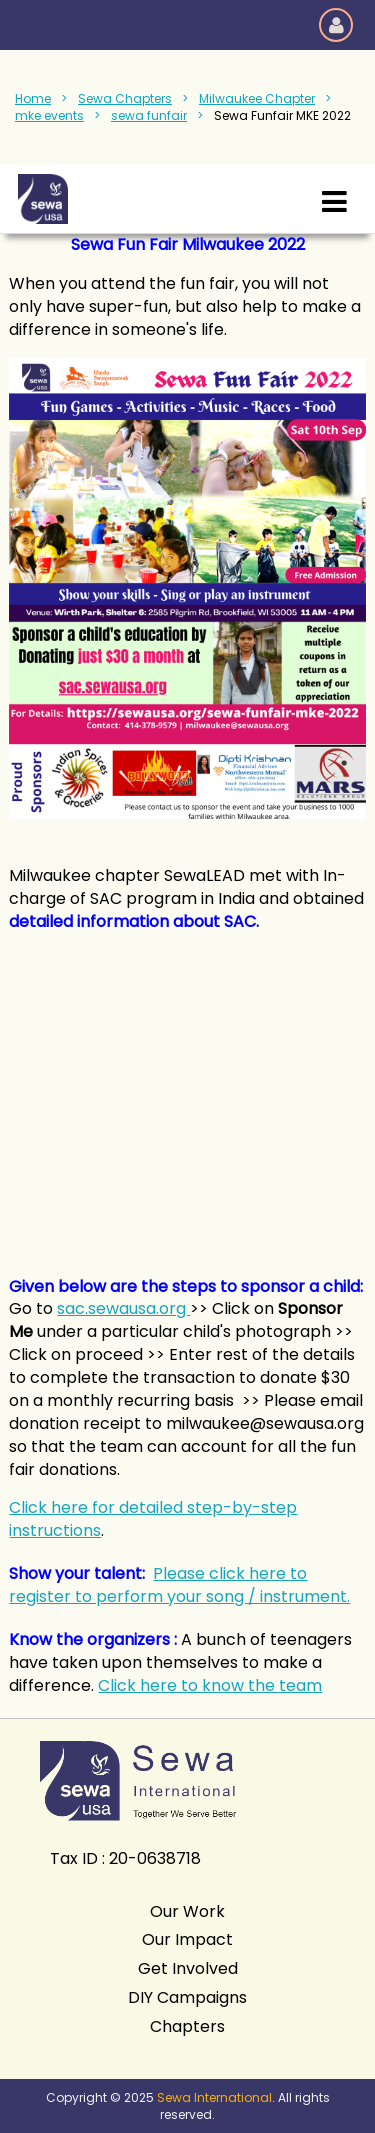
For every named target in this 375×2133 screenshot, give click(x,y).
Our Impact (187, 1939)
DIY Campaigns (187, 1997)
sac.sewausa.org (123, 1308)
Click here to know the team (210, 1685)
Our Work (187, 1911)
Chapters (187, 2026)
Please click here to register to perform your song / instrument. (179, 1585)
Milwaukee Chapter (257, 98)
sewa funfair (149, 115)
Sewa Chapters (125, 98)
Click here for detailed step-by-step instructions (153, 1519)
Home (33, 98)
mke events (49, 115)
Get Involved (188, 1968)
